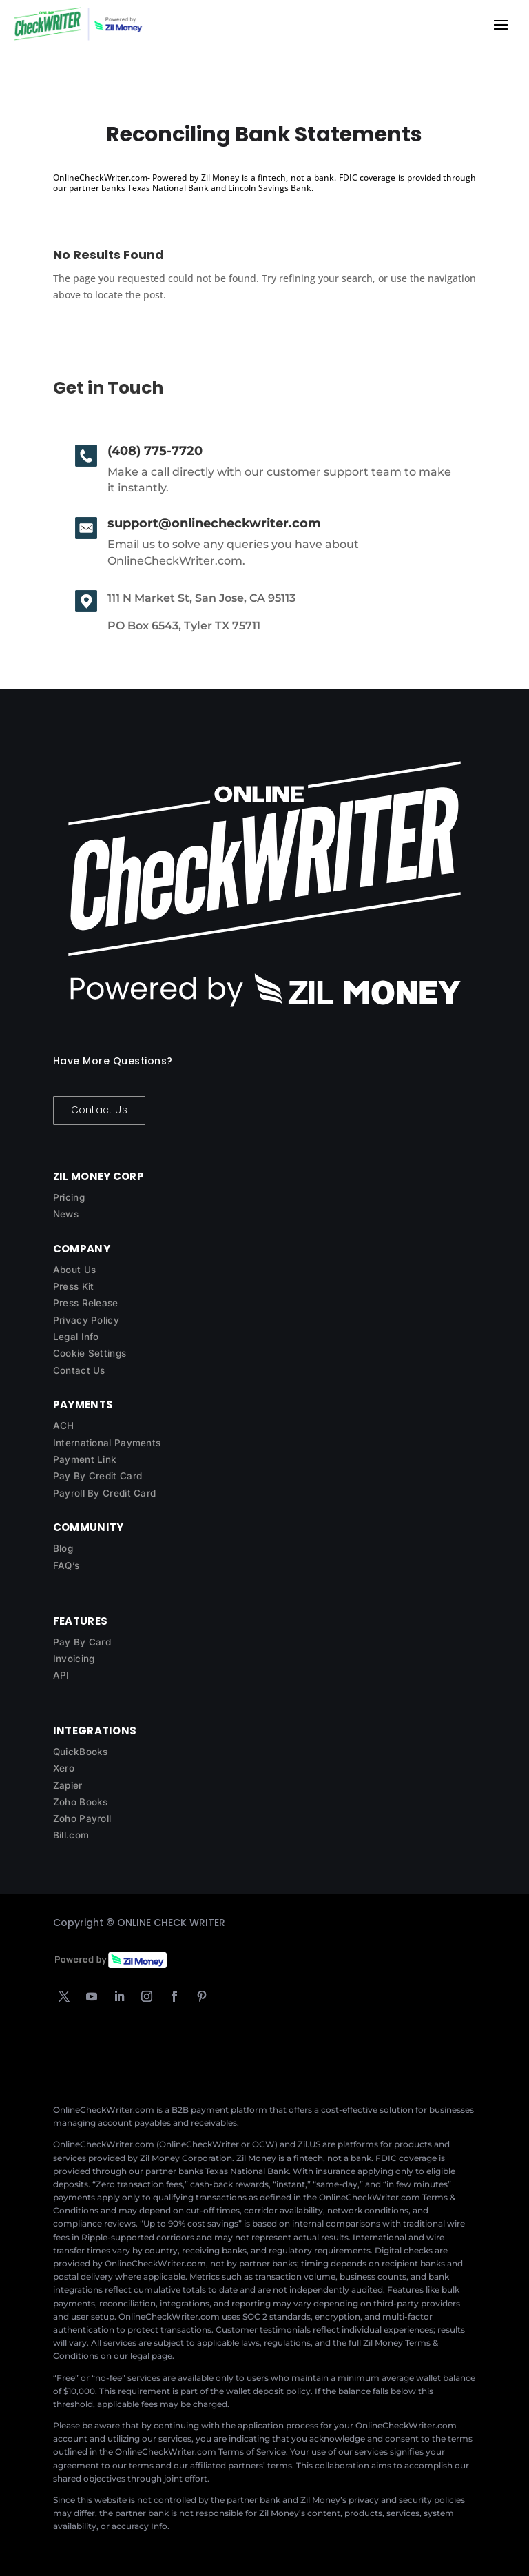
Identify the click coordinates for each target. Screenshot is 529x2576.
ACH (63, 1425)
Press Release (85, 1302)
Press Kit (73, 1286)
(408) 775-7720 (155, 450)
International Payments (107, 1442)
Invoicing (74, 1658)
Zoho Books (80, 1801)
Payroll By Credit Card (104, 1493)
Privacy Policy (86, 1320)
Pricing (69, 1197)
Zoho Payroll (82, 1818)
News (66, 1213)
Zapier (68, 1785)
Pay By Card (82, 1641)
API (61, 1675)
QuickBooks (80, 1751)
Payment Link (85, 1459)
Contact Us (99, 1110)
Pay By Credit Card (97, 1475)
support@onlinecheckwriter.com (214, 523)
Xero (63, 1768)
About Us (74, 1269)
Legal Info (76, 1336)
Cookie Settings (90, 1353)
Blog (63, 1548)
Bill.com (71, 1834)
